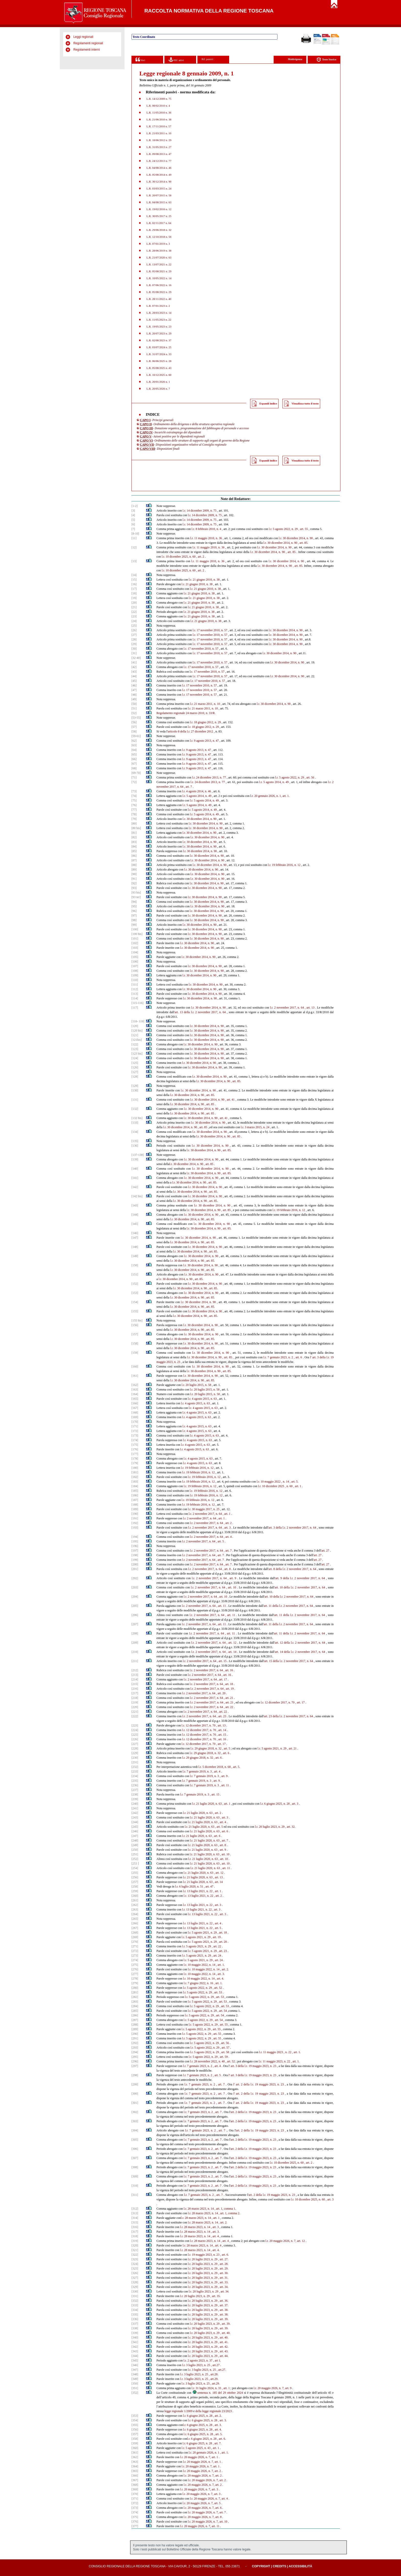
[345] (134, 2360)
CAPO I (145, 420)
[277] (134, 1974)
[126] (134, 1067)
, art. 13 (310, 1007)
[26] (134, 630)
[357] (134, 2434)
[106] (134, 961)
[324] (134, 2264)
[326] (134, 2273)
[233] (134, 1771)
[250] (134, 1849)
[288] (134, 2024)
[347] (134, 2369)
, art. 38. (223, 2310)
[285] (134, 2011)
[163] (134, 1389)
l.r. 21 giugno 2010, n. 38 (204, 579)
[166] (134, 1403)
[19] (134, 598)
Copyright (261, 2566)
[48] (134, 694)
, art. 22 (228, 1707)
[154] (134, 1302)
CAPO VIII (147, 448)
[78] (134, 814)
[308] (134, 2167)
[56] (134, 722)
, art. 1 (297, 1486)
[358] (134, 2439)
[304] (134, 2130)
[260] (134, 1895)
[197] (134, 1550)
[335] (134, 2314)
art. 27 (325, 1550)
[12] (134, 547)
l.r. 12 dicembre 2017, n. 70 (277, 1702)
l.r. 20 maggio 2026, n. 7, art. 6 (202, 2508)
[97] (134, 915)
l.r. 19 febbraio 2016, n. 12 (288, 1210)
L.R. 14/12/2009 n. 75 (158, 98)
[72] (134, 782)
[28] (134, 639)
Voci (140, 59)
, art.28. (213, 2374)
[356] (134, 2429)
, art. (199, 556)
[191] (134, 1518)
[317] (134, 2231)
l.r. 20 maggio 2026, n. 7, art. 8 (202, 2517)
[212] (134, 1670)
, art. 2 (200, 570)
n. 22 (288, 2052)
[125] (134, 1063)
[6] (133, 524)
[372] (134, 2503)
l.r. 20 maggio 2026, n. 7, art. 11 (199, 2526)
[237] (134, 1790)
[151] (134, 1274)
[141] (134, 1178)
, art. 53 (217, 1992)
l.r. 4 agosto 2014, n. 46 (196, 791)
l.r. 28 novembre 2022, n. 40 (207, 2061)
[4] (133, 515)
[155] (134, 1311)
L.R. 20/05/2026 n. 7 (158, 388)
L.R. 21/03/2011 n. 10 (158, 133)
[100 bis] (136, 934)
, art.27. (221, 2369)
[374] (134, 2512)
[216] (134, 1688)
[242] (134, 1813)
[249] (134, 1845)
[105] (134, 957)
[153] (134, 1293)
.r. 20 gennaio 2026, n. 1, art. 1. (270, 796)
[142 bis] (136, 1196)
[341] (134, 2342)
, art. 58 (224, 2052)
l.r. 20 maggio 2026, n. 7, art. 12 (285, 2241)
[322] (134, 2254)
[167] (134, 1408)
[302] (134, 2112)
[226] (134, 1739)
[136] (134, 1145)
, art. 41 (230, 1099)
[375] (134, 2517)
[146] (134, 1233)
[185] (134, 1491)
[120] (134, 1026)
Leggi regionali (83, 37)
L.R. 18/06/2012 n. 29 (158, 140)
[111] (134, 984)
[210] (134, 1652)
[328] (134, 2282)
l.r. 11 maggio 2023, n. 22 (274, 2061)
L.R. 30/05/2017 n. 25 (158, 216)
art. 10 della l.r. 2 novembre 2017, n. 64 (300, 1587)
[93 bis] (136, 892)
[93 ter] (136, 897)
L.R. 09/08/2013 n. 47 (158, 153)
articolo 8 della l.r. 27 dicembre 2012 (190, 731)
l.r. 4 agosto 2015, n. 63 (202, 1398)
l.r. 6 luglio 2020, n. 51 (189, 1886)
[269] (134, 1937)
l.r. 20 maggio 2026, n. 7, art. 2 (202, 2471)
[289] (134, 2029)
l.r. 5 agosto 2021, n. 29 (272, 1748)
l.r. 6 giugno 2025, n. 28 (274, 1803)
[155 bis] (136, 1320)
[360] (134, 2448)
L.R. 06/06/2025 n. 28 (158, 361)
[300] (134, 2093)
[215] (134, 1684)
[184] (134, 1486)
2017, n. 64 (297, 1007)
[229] (134, 1753)
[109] (134, 975)
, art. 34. (223, 2287)
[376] (134, 2521)
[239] (134, 1799)
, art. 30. (223, 2273)
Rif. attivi (176, 59)
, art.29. (213, 2379)
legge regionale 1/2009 (178, 2411)
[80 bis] (136, 828)
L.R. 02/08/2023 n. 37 (158, 340)
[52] (134, 713)
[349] (134, 2379)
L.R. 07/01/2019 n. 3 (158, 243)
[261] (134, 1900)
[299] (134, 2084)
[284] (134, 2006)
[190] (134, 1514)
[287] (134, 2020)
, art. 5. (294, 1481)
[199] (134, 1560)
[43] (134, 671)
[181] (134, 1472)
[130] (134, 1090)
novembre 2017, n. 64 (302, 1569)
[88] (134, 865)
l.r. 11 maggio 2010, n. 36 (206, 538)
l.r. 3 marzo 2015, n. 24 (255, 1127)
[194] (134, 1537)
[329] (134, 2287)
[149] (134, 1256)
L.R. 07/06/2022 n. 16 (158, 285)
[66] (134, 759)
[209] (134, 1642)
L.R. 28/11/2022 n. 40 (158, 298)
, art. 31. (223, 2277)
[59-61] (136, 736)
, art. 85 (291, 552)
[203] (134, 1587)
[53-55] (136, 717)
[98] (134, 920)
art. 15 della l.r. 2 (274, 1661)
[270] (134, 1942)
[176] (134, 1449)
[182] (134, 1477)
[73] (134, 791)
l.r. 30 (282, 538)
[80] (134, 823)
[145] (134, 1224)
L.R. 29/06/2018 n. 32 (158, 229)
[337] (134, 2323)
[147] (134, 1237)
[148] (134, 1247)
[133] (134, 1122)
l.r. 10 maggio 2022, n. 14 (199, 1965)
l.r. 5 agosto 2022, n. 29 (283, 529)
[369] (134, 2489)
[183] (134, 1481)
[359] (134, 2443)
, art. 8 (227, 1569)
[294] (134, 2052)
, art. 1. (220, 1965)
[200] (134, 1564)
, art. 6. (224, 2254)
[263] (134, 1909)
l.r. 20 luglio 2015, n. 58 (196, 1385)
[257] (134, 1882)
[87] (134, 860)
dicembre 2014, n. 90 (300, 538)
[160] (134, 1366)
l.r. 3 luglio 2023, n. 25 (196, 2365)
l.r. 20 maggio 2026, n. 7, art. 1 (199, 2457)
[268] (134, 1932)
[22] (134, 612)
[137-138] (137, 1155)
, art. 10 (231, 1587)
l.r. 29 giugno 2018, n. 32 (206, 1748)
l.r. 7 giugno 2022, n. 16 (198, 1983)
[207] (134, 1624)
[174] (134, 1440)
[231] (134, 1762)
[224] (134, 1730)
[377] (134, 2526)
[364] (134, 2466)
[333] (134, 2305)
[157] (134, 1334)
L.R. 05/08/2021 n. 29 (158, 271)
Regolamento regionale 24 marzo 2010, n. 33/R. (186, 713)
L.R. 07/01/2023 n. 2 (158, 305)
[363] (134, 2462)
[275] (134, 1965)
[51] (134, 708)
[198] (134, 1555)
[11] (134, 538)
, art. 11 (221, 1606)
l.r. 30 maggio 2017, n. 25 (203, 1509)
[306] (134, 2149)
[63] (134, 745)
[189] (134, 1509)
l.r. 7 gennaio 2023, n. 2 (278, 1357)
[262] (134, 1905)
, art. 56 (309, 777)
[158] (134, 1343)
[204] (134, 1596)
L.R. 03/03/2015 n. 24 (158, 188)
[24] (134, 621)
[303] (134, 2121)
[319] (134, 2241)
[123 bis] (136, 1053)
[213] (134, 1675)
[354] (134, 2420)
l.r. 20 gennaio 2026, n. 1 (204, 2452)
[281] (134, 1992)
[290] (134, 2034)
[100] (134, 929)
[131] (134, 1099)
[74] (134, 796)
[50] (134, 704)
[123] (134, 1049)
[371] (134, 2498)
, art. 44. (223, 2356)
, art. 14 (231, 1652)
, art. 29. (223, 2268)
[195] (134, 1541)
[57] (134, 727)
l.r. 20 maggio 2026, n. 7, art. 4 (209, 2498)
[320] (134, 2245)
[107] (134, 966)
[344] (134, 2356)
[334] (134, 2310)
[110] (134, 980)
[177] (134, 1454)
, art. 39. (223, 2319)
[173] (134, 1435)
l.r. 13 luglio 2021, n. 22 (198, 1891)
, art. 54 (222, 2011)
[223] (134, 1725)
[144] (134, 1214)
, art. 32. (290, 1826)
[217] (134, 1693)
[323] (134, 2259)
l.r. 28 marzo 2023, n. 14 (199, 2208)
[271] (134, 1946)
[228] (134, 1748)
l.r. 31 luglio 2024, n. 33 (206, 2388)
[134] (134, 1132)
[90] (134, 874)
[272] (134, 1951)
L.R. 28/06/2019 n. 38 (158, 250)
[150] (134, 1265)
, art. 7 (188, 786)
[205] (134, 1606)
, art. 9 (232, 1578)
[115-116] (137, 1003)
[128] (134, 1076)
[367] (134, 2480)
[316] (134, 2227)
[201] (134, 1569)
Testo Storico (326, 59)
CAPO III (146, 428)
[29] (134, 644)
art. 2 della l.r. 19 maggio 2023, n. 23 (260, 2084)
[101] (134, 938)
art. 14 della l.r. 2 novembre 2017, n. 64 (300, 1652)
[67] (134, 763)
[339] (134, 2333)
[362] (134, 2457)
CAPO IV (146, 432)
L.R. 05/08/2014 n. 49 (158, 174)
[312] (134, 2208)
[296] (134, 2061)
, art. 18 (228, 1684)
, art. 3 (227, 1527)
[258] (134, 1886)
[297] (134, 2066)
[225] (134, 1734)
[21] (134, 607)
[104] (134, 952)
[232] (134, 1767)
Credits (279, 2566)
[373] (134, 2508)
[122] (134, 1044)
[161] (134, 1375)
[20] (134, 602)
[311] (134, 2195)
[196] (134, 1546)
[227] (134, 1744)
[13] (134, 561)
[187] (134, 1500)
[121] (134, 1035)
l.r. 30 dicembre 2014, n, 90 (187, 1104)
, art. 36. (223, 2300)
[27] (134, 635)
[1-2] (134, 506)
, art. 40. (225, 2333)
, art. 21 (228, 1698)
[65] (134, 754)
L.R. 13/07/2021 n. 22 (158, 264)
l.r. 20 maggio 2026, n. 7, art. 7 (207, 2512)
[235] (134, 1780)
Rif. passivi (207, 59)
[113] (134, 994)
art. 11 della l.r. (284, 1615)
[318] (134, 2236)
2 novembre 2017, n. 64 (310, 1615)
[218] (134, 1698)
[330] (134, 2291)
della (198, 2411)
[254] (134, 1868)
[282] (134, 1997)
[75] (134, 800)
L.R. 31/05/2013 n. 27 (158, 147)
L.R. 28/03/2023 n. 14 (158, 312)
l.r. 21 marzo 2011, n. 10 (205, 704)
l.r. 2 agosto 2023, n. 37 (197, 2360)
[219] (134, 1702)
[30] (134, 648)
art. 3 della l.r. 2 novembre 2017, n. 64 (292, 1527)
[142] (134, 1187)
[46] (134, 685)
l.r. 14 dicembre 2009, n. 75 (199, 510)
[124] (134, 1058)
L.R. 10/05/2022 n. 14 (158, 278)
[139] (134, 1159)
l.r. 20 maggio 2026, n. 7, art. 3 (199, 2489)
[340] (134, 2337)
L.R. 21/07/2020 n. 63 (158, 257)
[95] (134, 906)
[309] (134, 2176)
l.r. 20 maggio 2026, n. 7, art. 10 (207, 2521)
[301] (134, 2103)
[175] (134, 1445)
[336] (134, 2319)
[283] (134, 2001)
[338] (134, 2328)
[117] (134, 1007)
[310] (134, 2185)
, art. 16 (228, 1670)
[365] (134, 2471)
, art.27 (215, 2365)
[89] (134, 869)
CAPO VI (146, 440)
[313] (134, 2213)
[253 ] (135, 1863)
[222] (134, 1716)
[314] (134, 2218)
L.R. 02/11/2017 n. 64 (158, 222)
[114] (134, 998)
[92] (134, 883)
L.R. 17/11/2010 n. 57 (158, 126)
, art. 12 (231, 1642)
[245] (134, 1826)
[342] (134, 2346)
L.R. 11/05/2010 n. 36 (158, 112)
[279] (134, 1983)
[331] (134, 2296)
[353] (134, 2415)
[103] (134, 948)
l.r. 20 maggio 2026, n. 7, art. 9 (272, 2388)
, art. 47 (208, 1886)
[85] (134, 851)
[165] (134, 1398)
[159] (134, 1352)
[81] (134, 832)
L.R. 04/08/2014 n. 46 (158, 167)
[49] (134, 699)
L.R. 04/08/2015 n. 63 (158, 202)
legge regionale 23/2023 (217, 2411)
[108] (134, 971)
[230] (134, 1757)
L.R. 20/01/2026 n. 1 (158, 381)
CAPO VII (147, 444)
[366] (134, 2475)
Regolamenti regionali (88, 43)
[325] (134, 2268)
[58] (134, 731)
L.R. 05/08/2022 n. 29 (158, 291)
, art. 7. (217, 2443)
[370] (134, 2494)
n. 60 (289, 1486)
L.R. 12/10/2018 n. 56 (158, 236)
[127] (134, 1072)
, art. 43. (223, 2351)
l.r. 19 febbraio (277, 865)
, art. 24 (216, 1955)
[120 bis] (136, 1030)
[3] (133, 510)
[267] (134, 1928)
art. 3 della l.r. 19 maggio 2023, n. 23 (253, 2066)
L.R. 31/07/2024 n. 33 (158, 354)
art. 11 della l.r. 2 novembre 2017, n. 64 (288, 1606)
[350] (134, 2383)
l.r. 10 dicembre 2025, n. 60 (178, 556)
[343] (134, 2351)
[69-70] (136, 773)
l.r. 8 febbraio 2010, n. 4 (206, 529)
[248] (134, 1840)
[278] (134, 1978)
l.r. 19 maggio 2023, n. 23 (203, 2254)
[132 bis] (136, 1118)
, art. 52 (217, 1988)
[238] (134, 1794)
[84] (134, 846)
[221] (134, 1711)
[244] (134, 1822)
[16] (134, 584)
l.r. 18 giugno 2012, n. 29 (205, 722)
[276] (134, 1969)
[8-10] (135, 533)
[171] (134, 1426)
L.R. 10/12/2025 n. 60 (158, 374)
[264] (134, 1914)
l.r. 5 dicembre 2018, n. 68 (214, 1767)
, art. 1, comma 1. (225, 2208)
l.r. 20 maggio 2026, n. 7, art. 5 (201, 2503)
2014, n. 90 (296, 561)
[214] (134, 1679)
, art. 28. (223, 2264)
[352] (134, 2392)
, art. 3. (220, 1974)
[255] (134, 1872)
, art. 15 (222, 1661)
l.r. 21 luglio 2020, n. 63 (207, 1803)
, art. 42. (223, 2346)
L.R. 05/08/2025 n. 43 (158, 367)
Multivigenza (295, 59)
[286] (134, 2015)
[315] (134, 2222)
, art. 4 (228, 1537)
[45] (134, 681)
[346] (134, 2365)
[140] (134, 1168)
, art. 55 (303, 529)
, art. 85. (303, 543)
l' (310, 1357)
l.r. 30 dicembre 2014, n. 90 (280, 543)
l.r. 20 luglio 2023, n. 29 (270, 1826)
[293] (134, 2047)
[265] (134, 1918)
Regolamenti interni (86, 49)
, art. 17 (222, 1679)
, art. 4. (219, 1978)
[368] (134, 2485)
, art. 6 (298, 1357)
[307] (134, 2158)
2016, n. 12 (293, 865)
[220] (134, 1707)
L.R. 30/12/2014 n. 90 (158, 181)
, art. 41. (223, 2342)
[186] (134, 1495)
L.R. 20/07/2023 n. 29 (158, 333)
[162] (134, 1385)
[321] (134, 2250)
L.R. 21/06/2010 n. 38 (158, 119)
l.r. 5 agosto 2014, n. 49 (274, 782)
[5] (133, 520)
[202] (134, 1578)
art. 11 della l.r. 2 (274, 1624)
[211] (134, 1661)
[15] (134, 579)
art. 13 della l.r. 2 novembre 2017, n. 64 (200, 1012)
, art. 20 (221, 1693)
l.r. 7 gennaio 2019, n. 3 (197, 1771)
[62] (134, 740)
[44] (134, 676)
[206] (134, 1615)
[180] (134, 1468)
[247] (134, 1836)
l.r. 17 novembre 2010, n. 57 (210, 630)
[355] (134, 2425)
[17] (134, 589)
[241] (134, 1808)
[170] (134, 1421)
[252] (134, 1859)
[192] (134, 1523)
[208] (134, 1633)
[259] (134, 1891)
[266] (134, 1923)
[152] (134, 1283)
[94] (134, 901)
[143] (134, 1205)
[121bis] (136, 1040)
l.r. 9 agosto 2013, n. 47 (204, 740)
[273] (134, 1955)
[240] (134, 1803)
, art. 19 (229, 1688)
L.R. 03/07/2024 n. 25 (158, 347)
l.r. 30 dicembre (278, 561)
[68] (134, 768)
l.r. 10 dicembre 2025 (271, 1486)
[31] (134, 653)
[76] (134, 805)
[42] (134, 667)
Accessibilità (300, 2566)
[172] (134, 1431)
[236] (134, 1785)
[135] (134, 1141)
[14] (134, 575)
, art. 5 (220, 1541)
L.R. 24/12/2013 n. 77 (158, 160)
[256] (134, 1877)
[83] (134, 842)
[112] (134, 989)
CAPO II (146, 424)
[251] (134, 1854)
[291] (134, 2038)
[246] (134, 1831)
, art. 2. (224, 1969)
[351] (134, 2388)
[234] (134, 1776)
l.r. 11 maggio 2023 (271, 2052)
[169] (134, 1417)
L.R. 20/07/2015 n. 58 (158, 195)
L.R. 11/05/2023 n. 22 (158, 319)
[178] (134, 1458)
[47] (134, 690)
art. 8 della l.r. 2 (278, 1569)
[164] (134, 1394)
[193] (134, 1527)
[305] (134, 2139)
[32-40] (136, 658)
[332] (134, 2300)
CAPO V (145, 436)
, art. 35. (215, 2296)
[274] (134, 1960)
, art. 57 (224, 2047)
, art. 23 (221, 1716)
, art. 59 (223, 2057)
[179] (134, 1463)
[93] (134, 888)
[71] (134, 777)
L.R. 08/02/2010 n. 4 (158, 105)
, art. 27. (223, 2259)
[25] (134, 625)
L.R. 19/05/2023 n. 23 (158, 326)
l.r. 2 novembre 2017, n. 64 (205, 1514)
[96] (134, 911)
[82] (134, 837)
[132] (134, 1109)
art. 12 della (282, 1642)
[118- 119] (137, 1021)
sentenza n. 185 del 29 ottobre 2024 (217, 2392)
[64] (134, 750)
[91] (134, 878)
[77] (134, 809)
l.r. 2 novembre (279, 1007)
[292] (134, 2043)
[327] (134, 2277)
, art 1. (217, 2360)
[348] (134, 2374)
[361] (134, 2452)
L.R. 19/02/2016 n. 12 (158, 209)
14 (287, 1481)
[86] (134, 855)
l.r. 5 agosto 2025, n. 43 (196, 2448)
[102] (134, 943)
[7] (133, 529)
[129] (134, 1086)
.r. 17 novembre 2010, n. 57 (207, 671)
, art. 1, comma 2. (229, 2213)
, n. (283, 1481)
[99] (134, 925)
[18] (134, 593)
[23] (134, 616)
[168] (134, 1412)
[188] (134, 1504)
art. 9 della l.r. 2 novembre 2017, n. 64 (300, 1578)
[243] (134, 1817)
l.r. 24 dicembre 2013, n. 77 (209, 777)
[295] (134, 2057)
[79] (134, 819)
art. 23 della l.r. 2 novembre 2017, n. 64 (288, 1716)
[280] (134, 1988)
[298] (134, 2075)
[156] (134, 1325)
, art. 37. (223, 2305)
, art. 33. (223, 2282)
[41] (134, 662)
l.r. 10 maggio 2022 (269, 1481)
